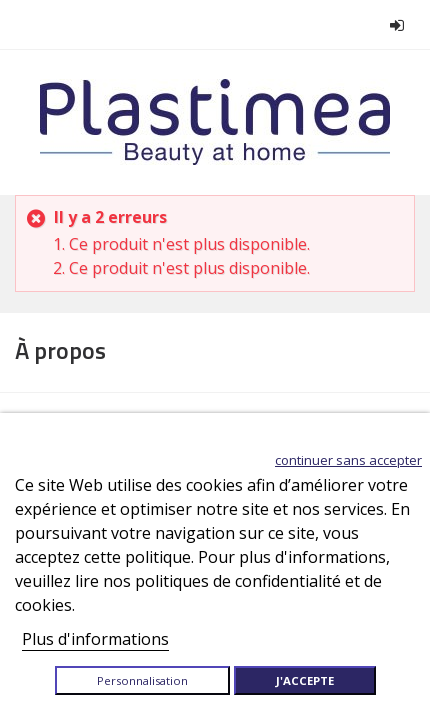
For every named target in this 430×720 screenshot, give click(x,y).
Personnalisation (142, 680)
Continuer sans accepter (348, 460)
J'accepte (305, 680)
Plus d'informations (95, 639)
